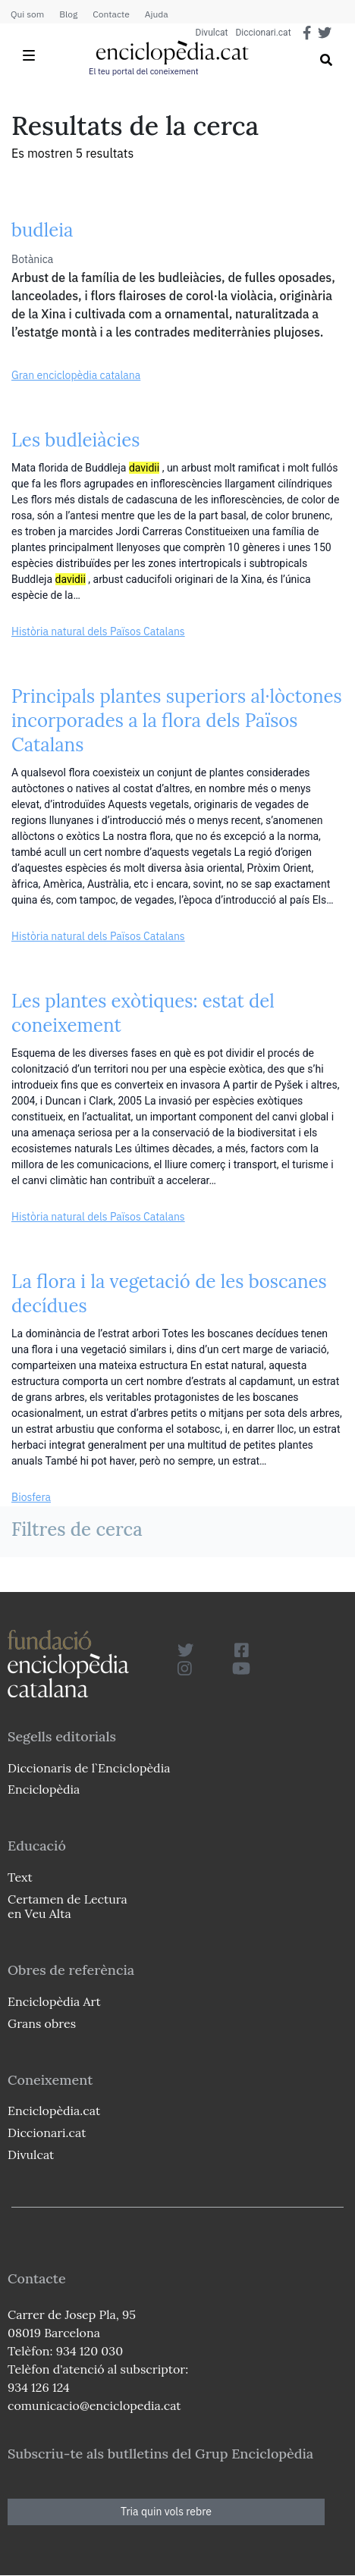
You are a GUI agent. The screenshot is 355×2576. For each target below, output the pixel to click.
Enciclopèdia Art (54, 2001)
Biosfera (31, 1497)
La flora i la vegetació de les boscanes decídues (169, 1294)
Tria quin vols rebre (166, 2511)
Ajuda (156, 14)
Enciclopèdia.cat (54, 2110)
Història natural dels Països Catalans (98, 631)
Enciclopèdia (44, 1789)
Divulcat (212, 32)
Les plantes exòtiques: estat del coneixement (143, 1013)
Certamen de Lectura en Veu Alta (67, 1906)
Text (20, 1877)
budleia (42, 230)
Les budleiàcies (75, 440)
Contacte (111, 14)
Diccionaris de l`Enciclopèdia (89, 1767)
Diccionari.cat (263, 32)
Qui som (27, 14)
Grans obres (42, 2023)
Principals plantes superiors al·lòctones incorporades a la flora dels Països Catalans (176, 721)
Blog (68, 14)
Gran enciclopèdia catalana (75, 375)
